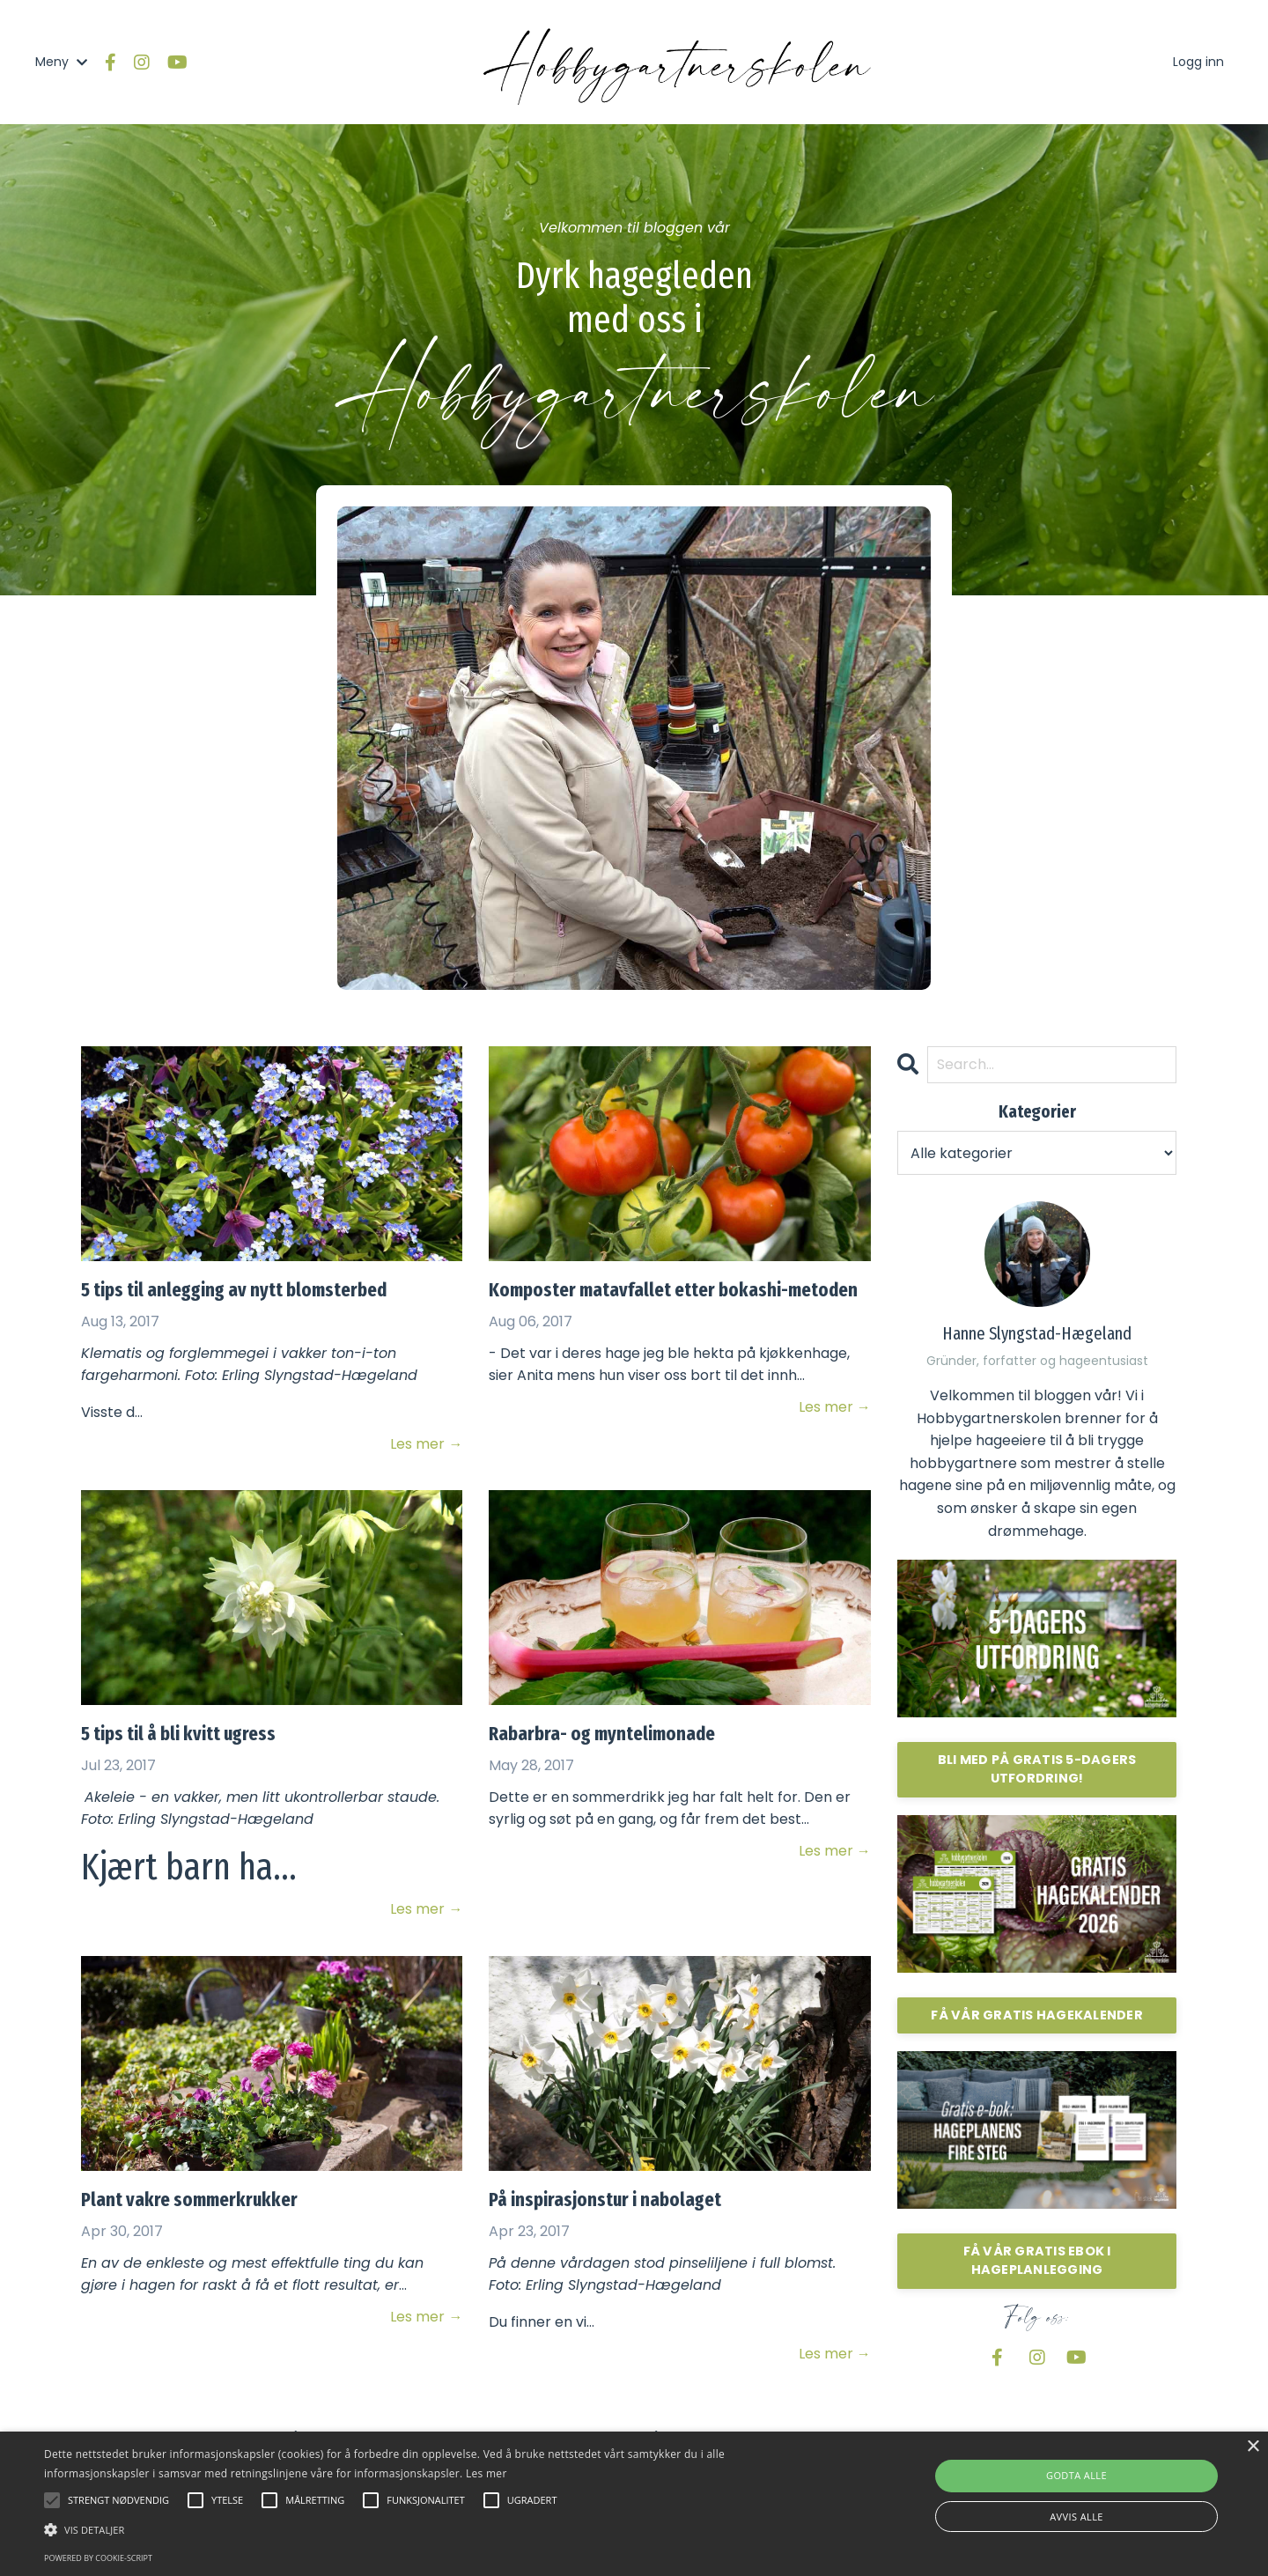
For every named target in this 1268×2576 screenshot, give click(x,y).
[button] (427, 2529)
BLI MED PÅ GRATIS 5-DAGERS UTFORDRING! (1037, 1769)
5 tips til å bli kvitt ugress (178, 1734)
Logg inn (1198, 61)
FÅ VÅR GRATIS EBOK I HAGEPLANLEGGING (1037, 2260)
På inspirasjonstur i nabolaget (605, 2199)
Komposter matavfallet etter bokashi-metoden (673, 1290)
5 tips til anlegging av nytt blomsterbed (234, 1290)
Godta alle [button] (1076, 2475)
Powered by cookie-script (98, 2558)
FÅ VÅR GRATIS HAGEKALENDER (1037, 2015)
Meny (61, 61)
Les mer (486, 2473)
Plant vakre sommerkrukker (189, 2199)
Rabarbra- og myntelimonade (602, 1734)
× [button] (1252, 2447)
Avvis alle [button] (1076, 2516)
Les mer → (426, 1444)
